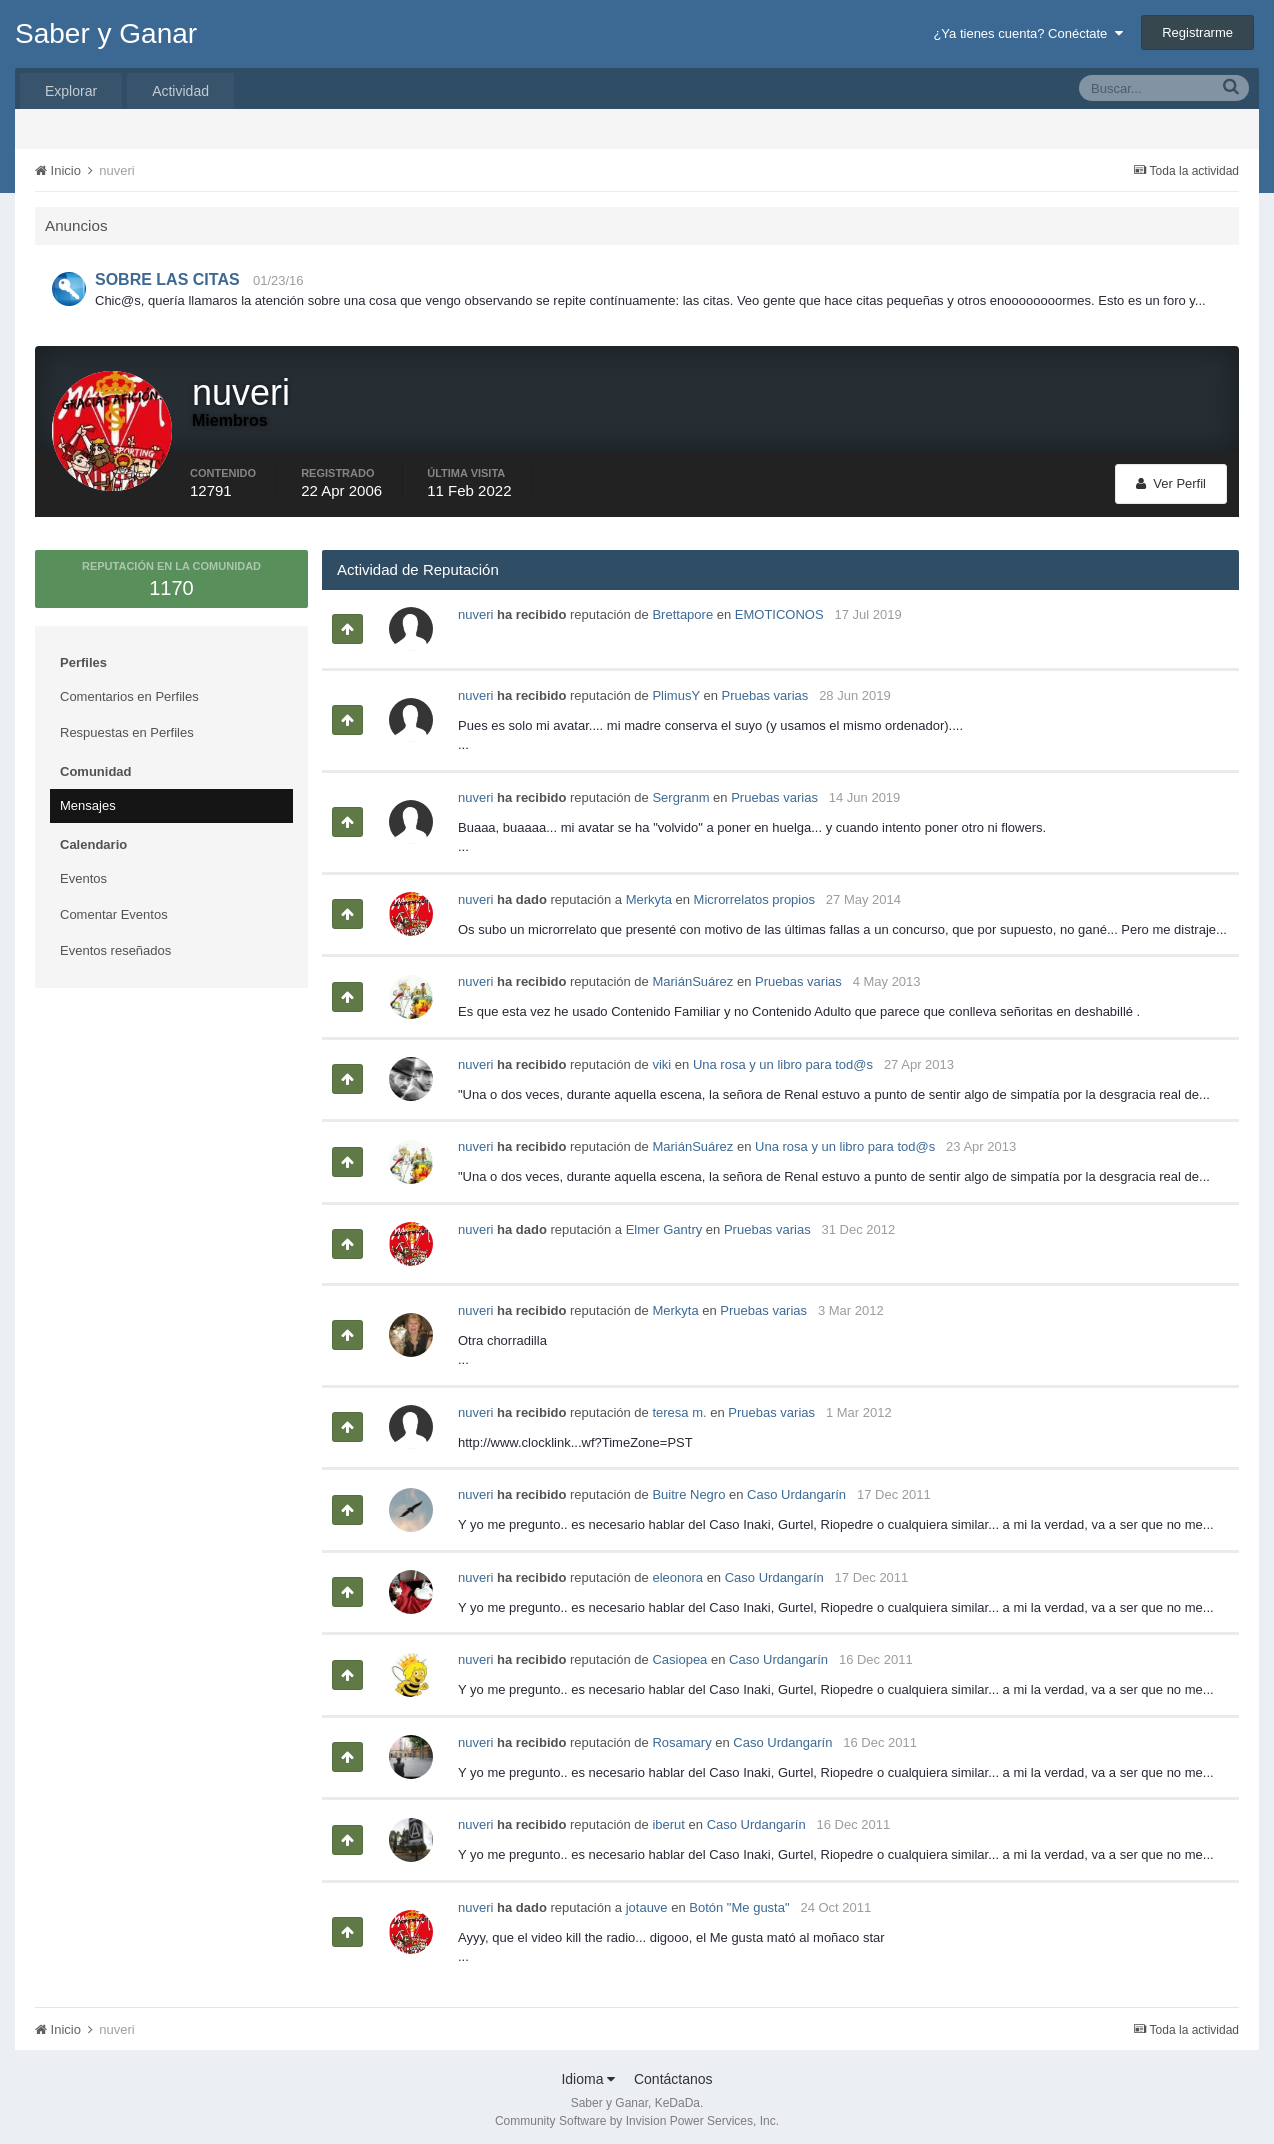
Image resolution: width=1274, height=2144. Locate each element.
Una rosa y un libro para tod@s (783, 1058)
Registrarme (1197, 32)
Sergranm (680, 791)
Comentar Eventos (114, 908)
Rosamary (681, 1736)
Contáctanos (673, 2073)
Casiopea (679, 1653)
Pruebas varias (765, 689)
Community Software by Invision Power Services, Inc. (637, 2115)
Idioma (588, 2073)
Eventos (83, 872)
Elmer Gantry (664, 1223)
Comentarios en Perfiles (129, 690)
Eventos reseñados (115, 944)
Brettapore (682, 608)
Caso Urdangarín (796, 1488)
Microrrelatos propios (754, 893)
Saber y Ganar (106, 33)
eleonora (677, 1571)
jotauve (647, 1901)
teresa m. (679, 1406)
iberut (668, 1818)
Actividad (180, 91)
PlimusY (675, 689)
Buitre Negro (688, 1488)
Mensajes (88, 799)
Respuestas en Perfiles (127, 726)
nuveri (475, 608)
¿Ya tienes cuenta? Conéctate (1027, 33)
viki (661, 1058)
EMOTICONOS (779, 608)
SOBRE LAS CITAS (167, 279)
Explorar (71, 91)
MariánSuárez (692, 975)
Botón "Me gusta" (739, 1901)
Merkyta (649, 893)
